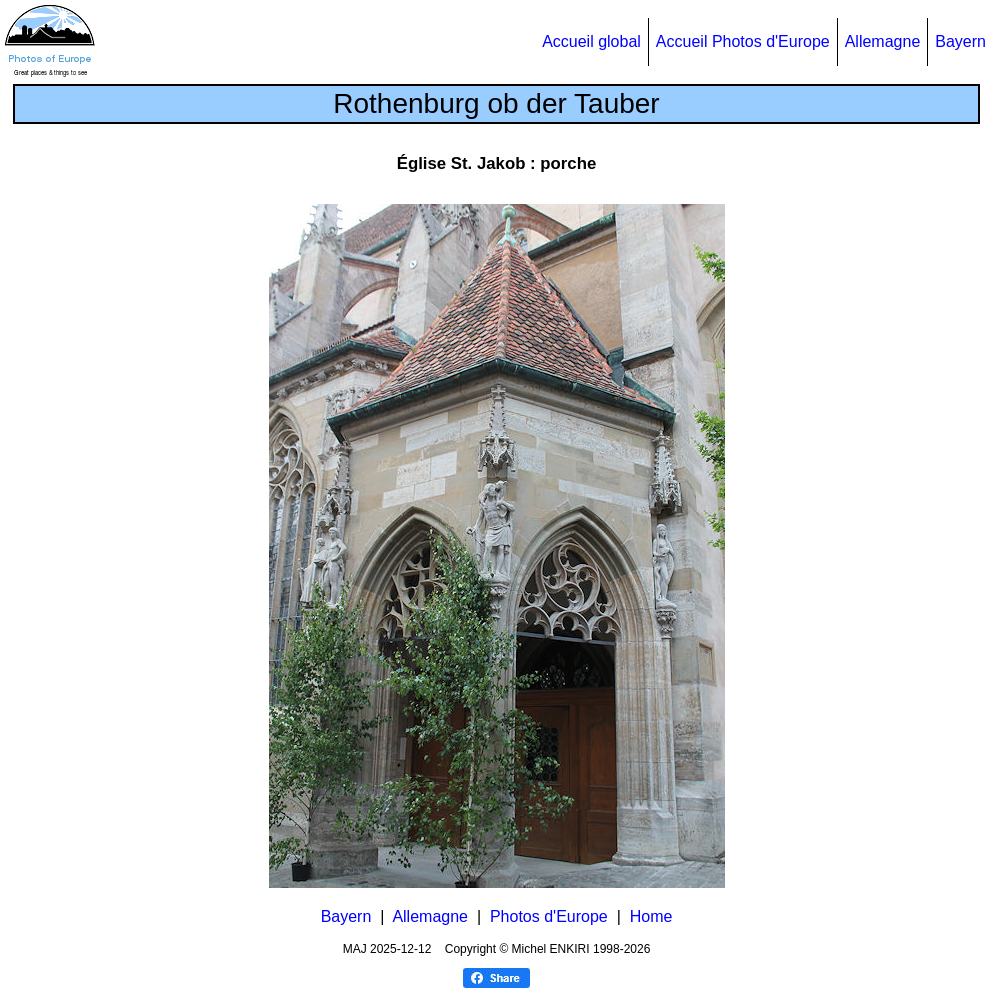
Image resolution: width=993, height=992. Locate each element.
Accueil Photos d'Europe (743, 41)
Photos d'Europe (549, 916)
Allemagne (883, 41)
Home (651, 916)
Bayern (960, 41)
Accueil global (591, 41)
